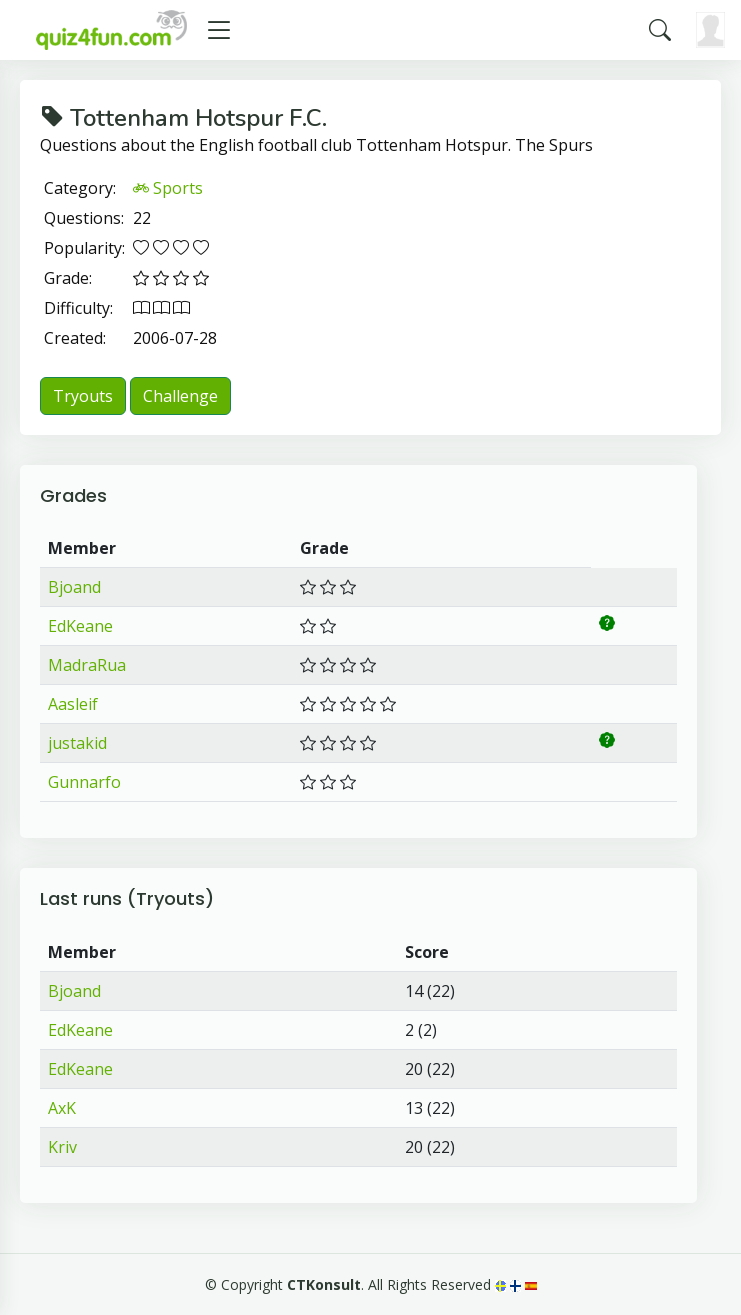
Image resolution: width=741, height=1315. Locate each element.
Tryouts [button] (83, 396)
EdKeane (80, 626)
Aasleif (73, 704)
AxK (62, 1108)
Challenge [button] (180, 396)
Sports (168, 188)
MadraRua (87, 665)
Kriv (62, 1147)
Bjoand (74, 587)
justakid (77, 743)
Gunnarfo (84, 782)
